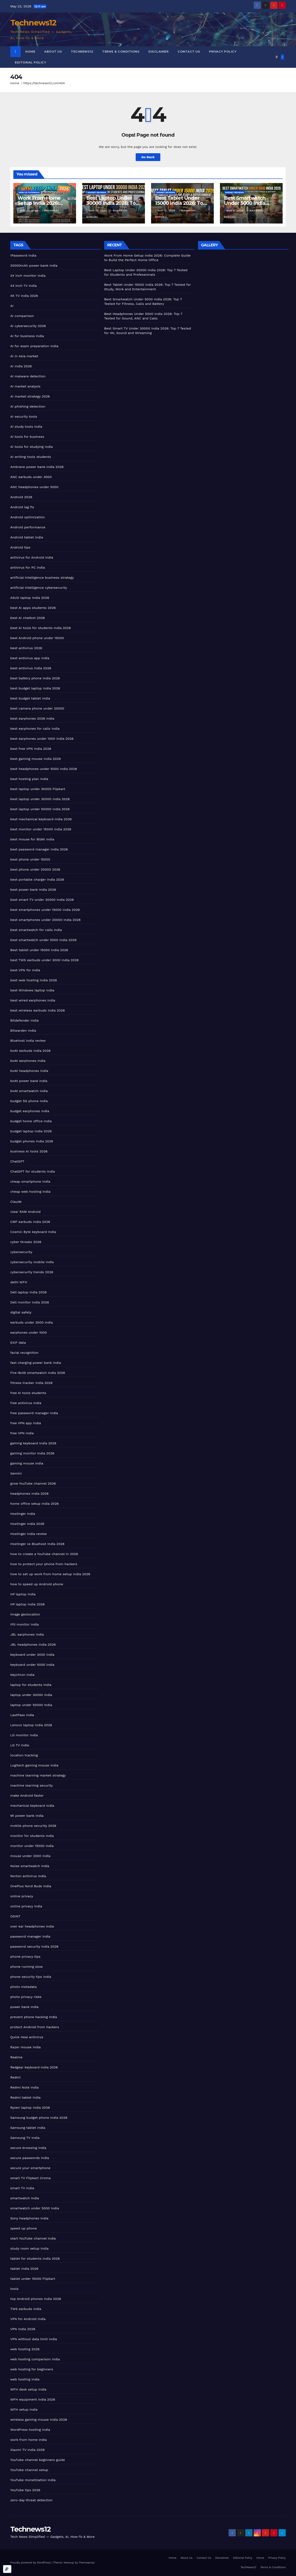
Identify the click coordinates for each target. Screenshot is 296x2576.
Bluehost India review (28, 1041)
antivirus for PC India (27, 567)
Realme (16, 2057)
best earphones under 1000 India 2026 (42, 739)
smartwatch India (24, 2198)
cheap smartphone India (30, 1181)
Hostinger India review (28, 1534)
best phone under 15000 (30, 859)
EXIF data (18, 1342)
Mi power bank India (27, 1816)
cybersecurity (21, 1252)
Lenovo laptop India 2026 (31, 1725)
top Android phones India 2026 (35, 2299)
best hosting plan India (29, 779)
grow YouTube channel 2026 (33, 1483)
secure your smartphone (30, 2168)
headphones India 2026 (29, 1493)
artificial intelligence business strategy (42, 577)
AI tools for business (27, 437)
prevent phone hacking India (33, 2017)
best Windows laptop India (32, 990)
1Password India (23, 255)
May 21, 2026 (29, 210)
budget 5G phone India (29, 1101)
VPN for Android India (28, 2319)
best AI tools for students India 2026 (40, 628)
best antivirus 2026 (26, 648)
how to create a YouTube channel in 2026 (44, 1554)
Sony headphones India (29, 2218)
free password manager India (34, 1413)
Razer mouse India (25, 2047)
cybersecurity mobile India (32, 1262)
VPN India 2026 (22, 2329)
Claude (16, 1202)
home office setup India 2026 (34, 1504)
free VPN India (22, 1433)
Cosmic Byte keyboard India (33, 1232)
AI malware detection (27, 376)
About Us (53, 51)
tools (14, 2289)
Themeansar (87, 2562)
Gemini (16, 1473)
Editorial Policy (30, 62)
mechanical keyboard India (32, 1806)
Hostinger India (22, 1514)
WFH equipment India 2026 (32, 2399)
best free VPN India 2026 (30, 749)
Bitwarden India (23, 1030)
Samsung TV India (24, 2138)
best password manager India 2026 (39, 849)
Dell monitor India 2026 (29, 1302)
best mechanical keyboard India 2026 (41, 819)
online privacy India (26, 1906)
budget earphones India (29, 1111)
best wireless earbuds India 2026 (37, 1010)
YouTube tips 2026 (25, 2490)
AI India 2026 (21, 366)
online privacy (21, 1896)
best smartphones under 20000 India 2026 (45, 920)
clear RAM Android (25, 1212)
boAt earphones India (27, 1061)
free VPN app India (25, 1423)
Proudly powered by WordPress (31, 2562)
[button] (277, 57)
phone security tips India (30, 1977)
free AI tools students (28, 1393)
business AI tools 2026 (28, 1151)
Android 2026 (21, 497)
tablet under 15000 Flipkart (32, 2279)
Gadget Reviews (97, 192)
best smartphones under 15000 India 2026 (45, 910)
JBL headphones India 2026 (33, 1644)
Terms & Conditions (120, 51)
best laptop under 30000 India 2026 (40, 799)
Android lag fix (22, 507)
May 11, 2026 (167, 210)
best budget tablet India (30, 698)
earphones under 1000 (28, 1332)
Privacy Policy (222, 51)
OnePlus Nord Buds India (30, 1886)
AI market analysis (25, 386)
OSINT (15, 1916)
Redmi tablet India (25, 2097)
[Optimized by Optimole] (7, 2569)
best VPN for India (25, 970)
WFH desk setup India (28, 2389)
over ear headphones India (32, 1926)
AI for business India (27, 336)
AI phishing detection (27, 406)
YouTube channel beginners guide (37, 2460)
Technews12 (33, 23)
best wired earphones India (32, 1000)
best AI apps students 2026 (33, 608)
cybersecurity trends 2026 (31, 1272)
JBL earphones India (27, 1634)
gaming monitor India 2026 (32, 1453)
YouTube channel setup (29, 2470)
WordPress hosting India (30, 2430)
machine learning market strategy (38, 1775)
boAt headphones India (29, 1071)
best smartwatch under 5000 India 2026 (43, 940)
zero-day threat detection (31, 2500)
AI (12, 306)
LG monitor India (24, 1735)
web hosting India (24, 2379)
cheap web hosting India (30, 1192)
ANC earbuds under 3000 (31, 477)
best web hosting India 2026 (33, 980)
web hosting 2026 (24, 2349)
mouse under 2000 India (30, 1856)
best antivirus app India (29, 658)
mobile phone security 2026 (33, 1826)
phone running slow (26, 1967)
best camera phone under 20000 (37, 708)
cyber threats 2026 (25, 1242)
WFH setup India (24, 2409)
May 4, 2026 (236, 210)
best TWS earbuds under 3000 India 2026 (44, 960)
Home (30, 51)
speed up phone (23, 2228)
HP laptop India (23, 1594)
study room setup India (29, 2248)
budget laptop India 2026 (31, 1131)
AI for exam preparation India (34, 346)
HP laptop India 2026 (27, 1604)
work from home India (28, 2440)
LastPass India (22, 1715)
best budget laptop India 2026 (35, 688)
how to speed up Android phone (36, 1584)
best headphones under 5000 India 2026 (43, 769)
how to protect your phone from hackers (43, 1564)
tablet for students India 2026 (35, 2258)
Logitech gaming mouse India (34, 1765)
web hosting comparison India (35, 2359)
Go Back (148, 157)
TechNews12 (82, 51)
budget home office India (31, 1121)
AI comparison (22, 316)
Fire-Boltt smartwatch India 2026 (37, 1373)
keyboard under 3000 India (32, 1655)
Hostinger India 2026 (27, 1524)
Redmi (15, 2077)
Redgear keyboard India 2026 (34, 2067)
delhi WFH (18, 1282)
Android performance (27, 527)
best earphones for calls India (35, 728)
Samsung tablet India (27, 2128)
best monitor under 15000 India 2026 (40, 829)
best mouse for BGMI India (32, 839)
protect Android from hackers (34, 2027)
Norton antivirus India (28, 1876)
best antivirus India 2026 (30, 668)
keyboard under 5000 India (32, 1665)
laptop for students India (30, 1685)
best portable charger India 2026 (37, 879)
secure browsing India (28, 2148)
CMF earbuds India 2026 (30, 1222)
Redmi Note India (24, 2087)
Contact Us (189, 51)
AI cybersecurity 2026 (28, 326)
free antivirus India (25, 1403)
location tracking (24, 1755)
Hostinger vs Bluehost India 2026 (37, 1544)
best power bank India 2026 (33, 890)
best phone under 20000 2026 (35, 869)
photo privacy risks (25, 1997)
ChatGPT (17, 1161)
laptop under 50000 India (31, 1705)
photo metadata (23, 1987)
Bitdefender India (24, 1020)
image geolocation (25, 1614)
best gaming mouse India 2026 (35, 759)
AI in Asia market (24, 356)
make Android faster (27, 1795)
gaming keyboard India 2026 (33, 1443)
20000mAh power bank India (34, 265)
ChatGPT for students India (32, 1171)
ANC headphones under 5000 (34, 487)
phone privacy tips (25, 1956)
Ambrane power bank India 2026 (37, 467)
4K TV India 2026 (24, 296)
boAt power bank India (28, 1081)
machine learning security (31, 1785)
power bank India (24, 2007)
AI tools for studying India (31, 447)
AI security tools (23, 416)
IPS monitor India (24, 1624)
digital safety (20, 1312)
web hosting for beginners (31, 2369)
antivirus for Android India (31, 557)
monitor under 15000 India (32, 1846)
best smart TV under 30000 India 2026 (42, 900)
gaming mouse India (26, 1463)
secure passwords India (29, 2158)
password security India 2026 (34, 1946)
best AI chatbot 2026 (27, 618)
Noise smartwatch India (29, 1866)
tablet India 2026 (24, 2269)
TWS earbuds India (25, 2309)
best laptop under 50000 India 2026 (40, 809)
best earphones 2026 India (32, 718)
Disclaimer (158, 51)
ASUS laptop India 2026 (29, 598)
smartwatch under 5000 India (34, 2208)
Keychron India (22, 1675)
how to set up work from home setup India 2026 (50, 1574)
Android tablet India (26, 537)
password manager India (30, 1936)
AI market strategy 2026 (30, 396)
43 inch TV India (23, 286)
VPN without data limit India (33, 2339)
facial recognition (24, 1353)
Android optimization (27, 517)
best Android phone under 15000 (37, 638)
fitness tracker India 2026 (31, 1383)
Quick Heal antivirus (26, 2037)
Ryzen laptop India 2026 (30, 2107)
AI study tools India (26, 427)
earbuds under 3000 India (31, 1322)
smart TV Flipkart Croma (30, 2178)
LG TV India (19, 1745)
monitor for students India (32, 1836)
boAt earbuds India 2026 (30, 1051)
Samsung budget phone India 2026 (38, 2118)
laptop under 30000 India (31, 1695)
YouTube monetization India (33, 2480)
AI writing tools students (30, 457)
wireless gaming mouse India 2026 (38, 2420)
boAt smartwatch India (29, 1091)
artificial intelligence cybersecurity (38, 588)
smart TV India (22, 2188)
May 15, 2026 (98, 210)
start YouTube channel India (33, 2238)
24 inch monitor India (28, 276)
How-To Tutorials (29, 192)
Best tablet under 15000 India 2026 (39, 950)
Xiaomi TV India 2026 (27, 2450)
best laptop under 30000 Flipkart (37, 789)
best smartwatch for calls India (36, 930)
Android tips (20, 547)
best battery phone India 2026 (35, 678)
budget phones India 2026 (31, 1141)
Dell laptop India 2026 (28, 1292)
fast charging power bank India (35, 1363)
